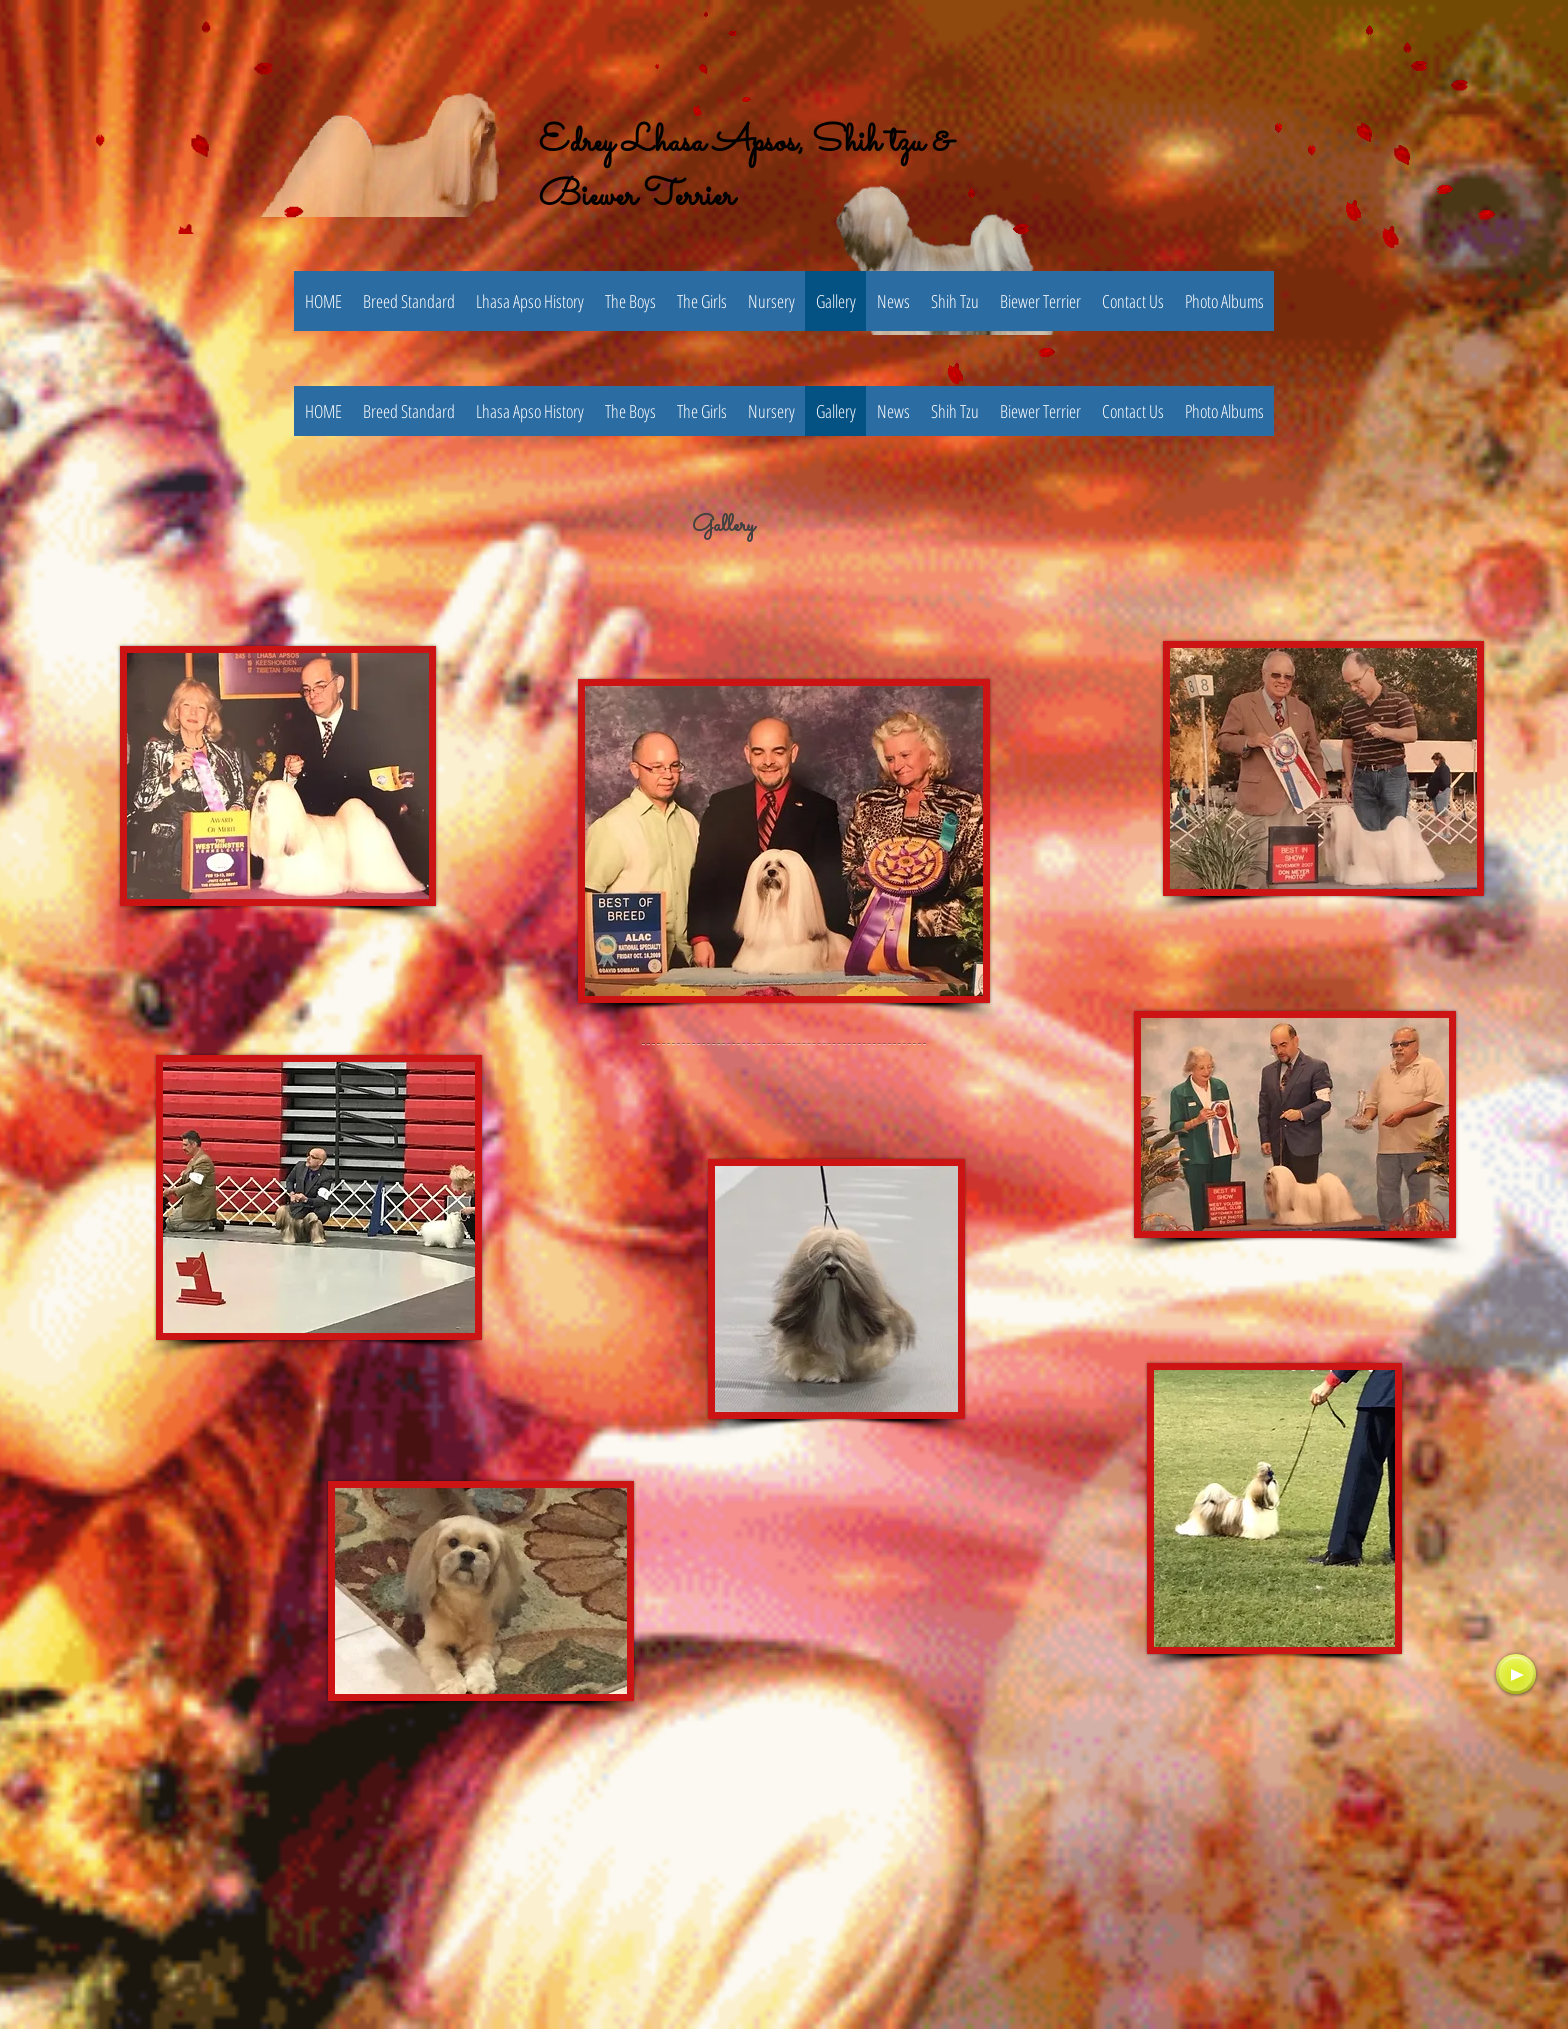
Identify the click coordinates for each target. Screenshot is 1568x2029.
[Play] (1516, 1674)
